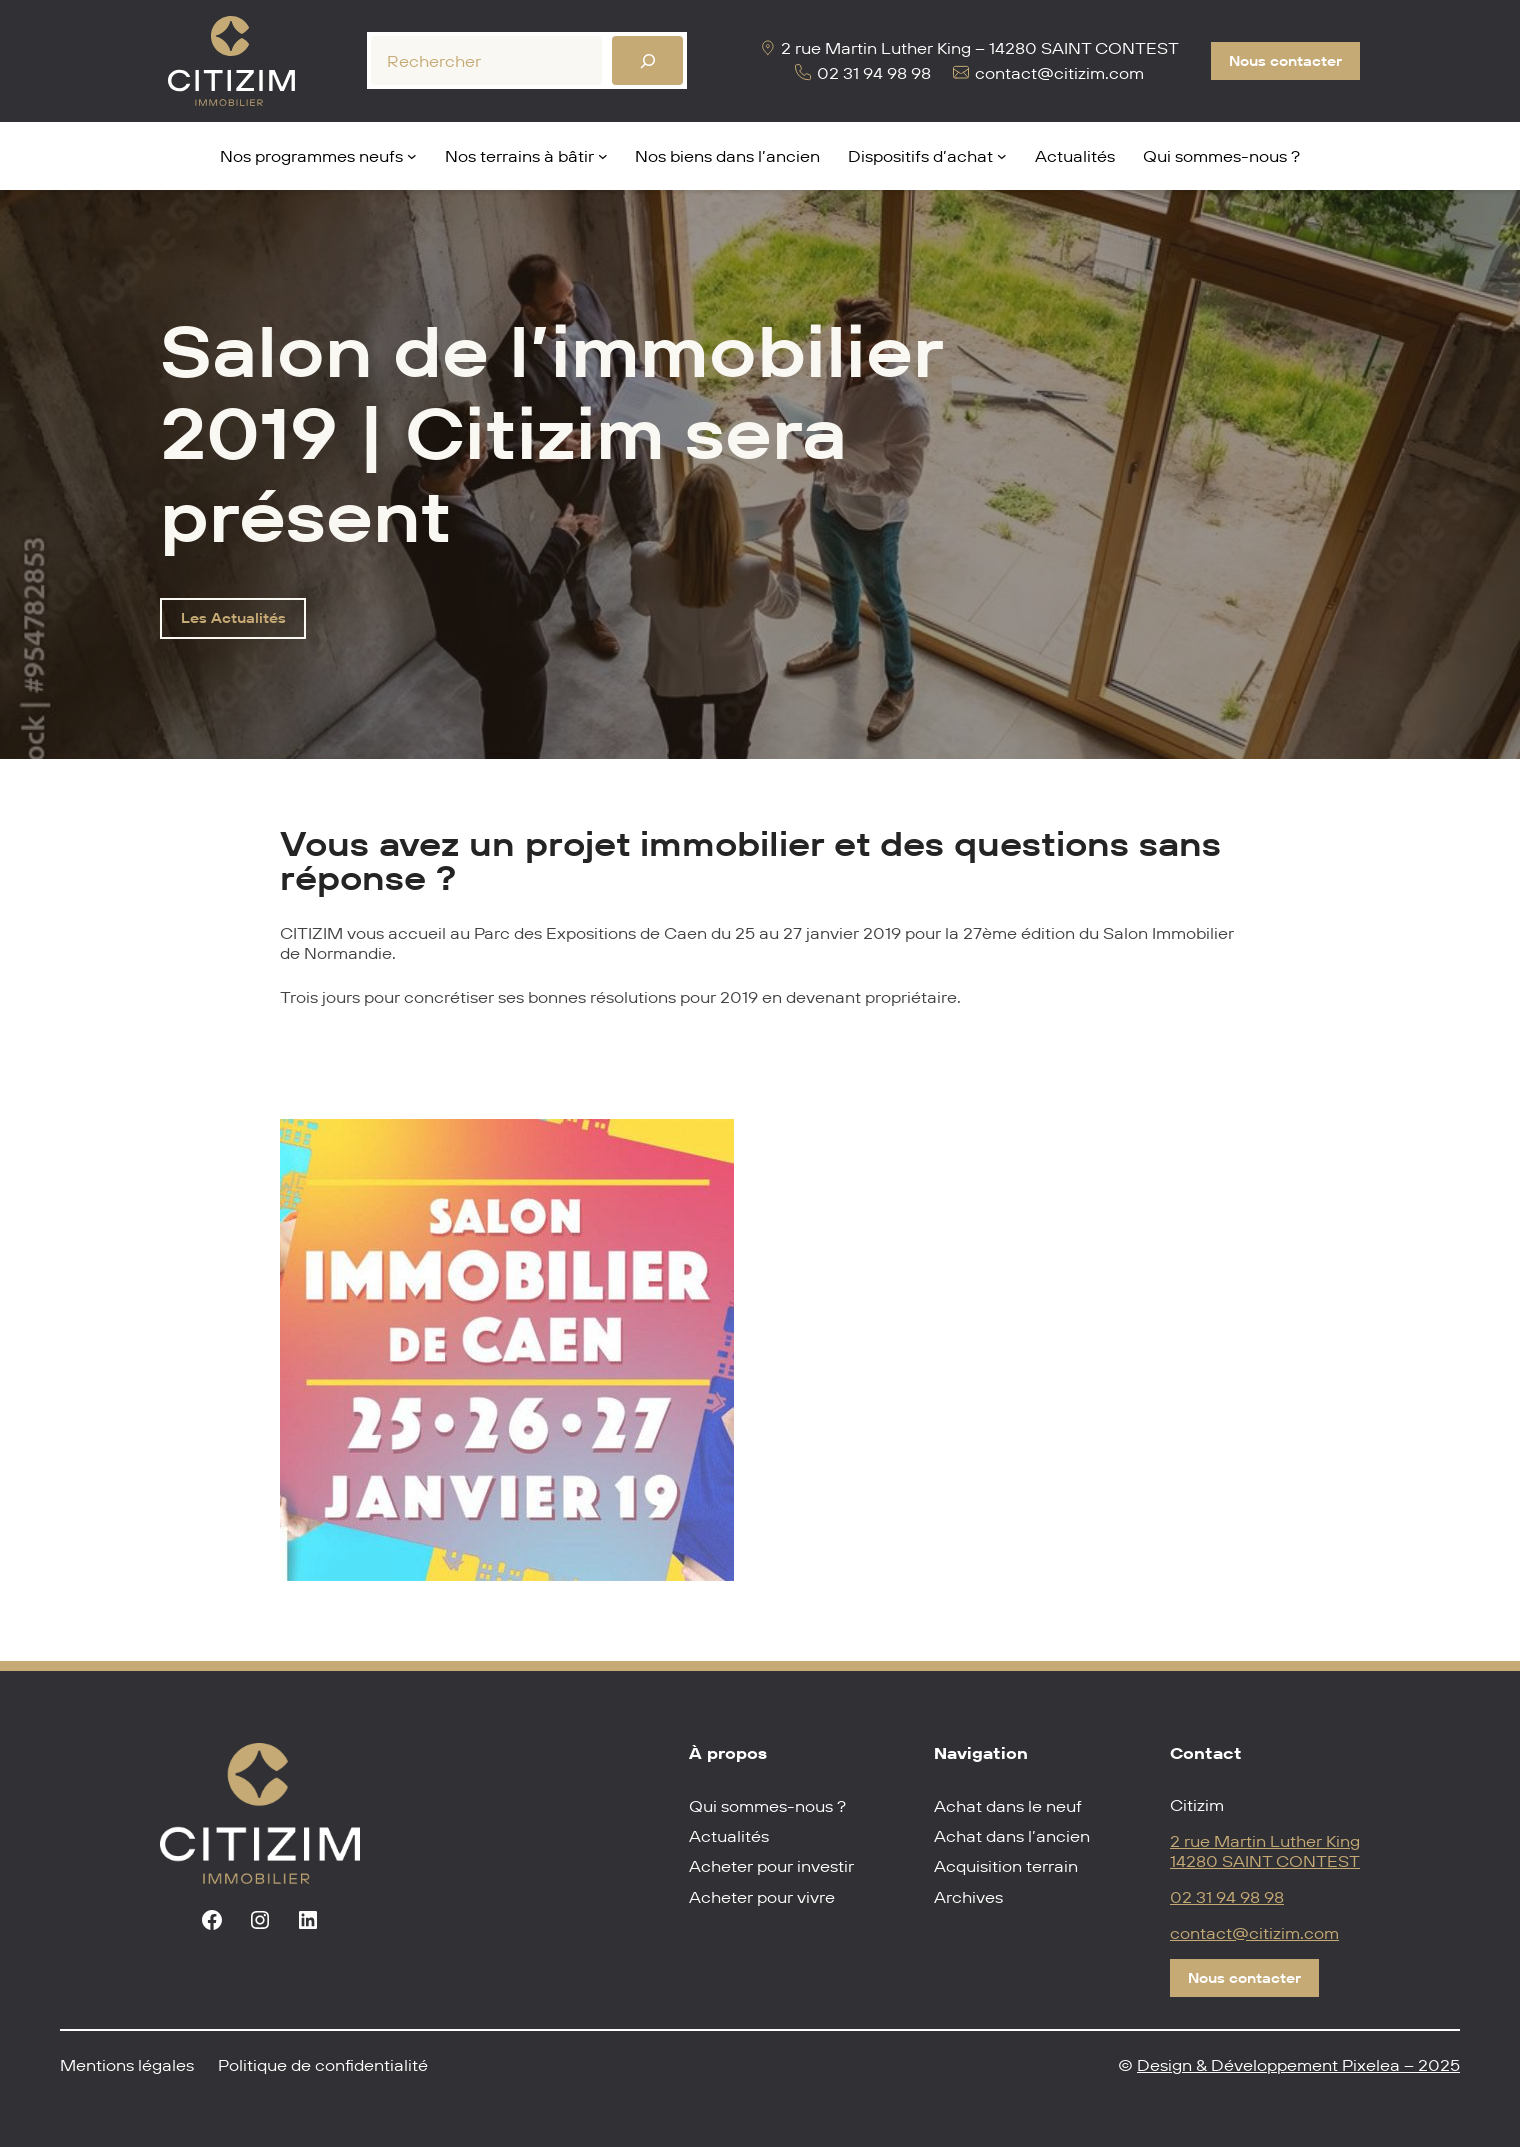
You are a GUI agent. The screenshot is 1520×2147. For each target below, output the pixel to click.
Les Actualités (233, 618)
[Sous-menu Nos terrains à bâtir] (603, 156)
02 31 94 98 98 (1227, 1897)
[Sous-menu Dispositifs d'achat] (1002, 156)
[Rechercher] (647, 60)
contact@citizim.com (1254, 1933)
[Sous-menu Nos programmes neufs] (412, 156)
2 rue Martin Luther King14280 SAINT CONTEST (1265, 1851)
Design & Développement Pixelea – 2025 (1298, 2065)
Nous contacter (1285, 61)
